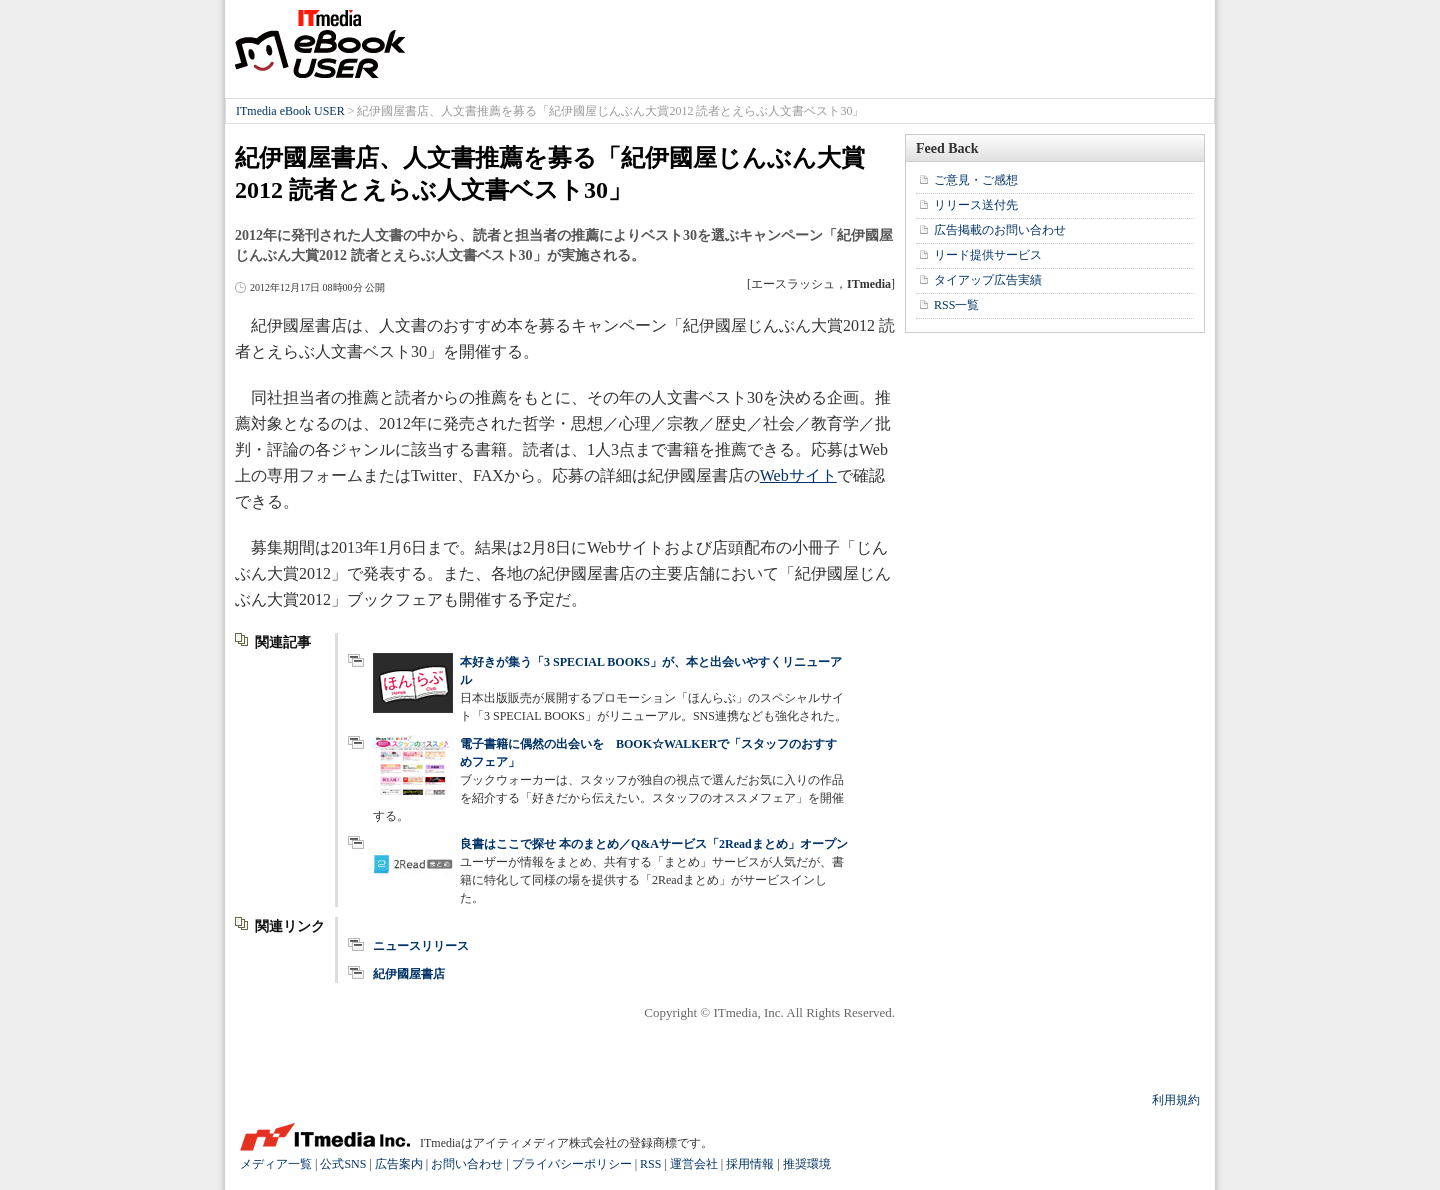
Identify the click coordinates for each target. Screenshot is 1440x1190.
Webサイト (798, 475)
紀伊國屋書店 (409, 974)
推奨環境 (807, 1164)
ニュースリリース (421, 946)
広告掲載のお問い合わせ (1000, 230)
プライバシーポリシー (572, 1164)
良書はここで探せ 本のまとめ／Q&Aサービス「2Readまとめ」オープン (654, 844)
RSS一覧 (956, 305)
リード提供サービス (988, 255)
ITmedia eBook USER (320, 44)
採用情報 (750, 1164)
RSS (650, 1164)
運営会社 (694, 1164)
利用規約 (1176, 1100)
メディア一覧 (276, 1164)
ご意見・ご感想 (976, 180)
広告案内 (399, 1164)
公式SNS (343, 1164)
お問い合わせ (467, 1164)
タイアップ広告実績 (988, 280)
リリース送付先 (976, 205)
